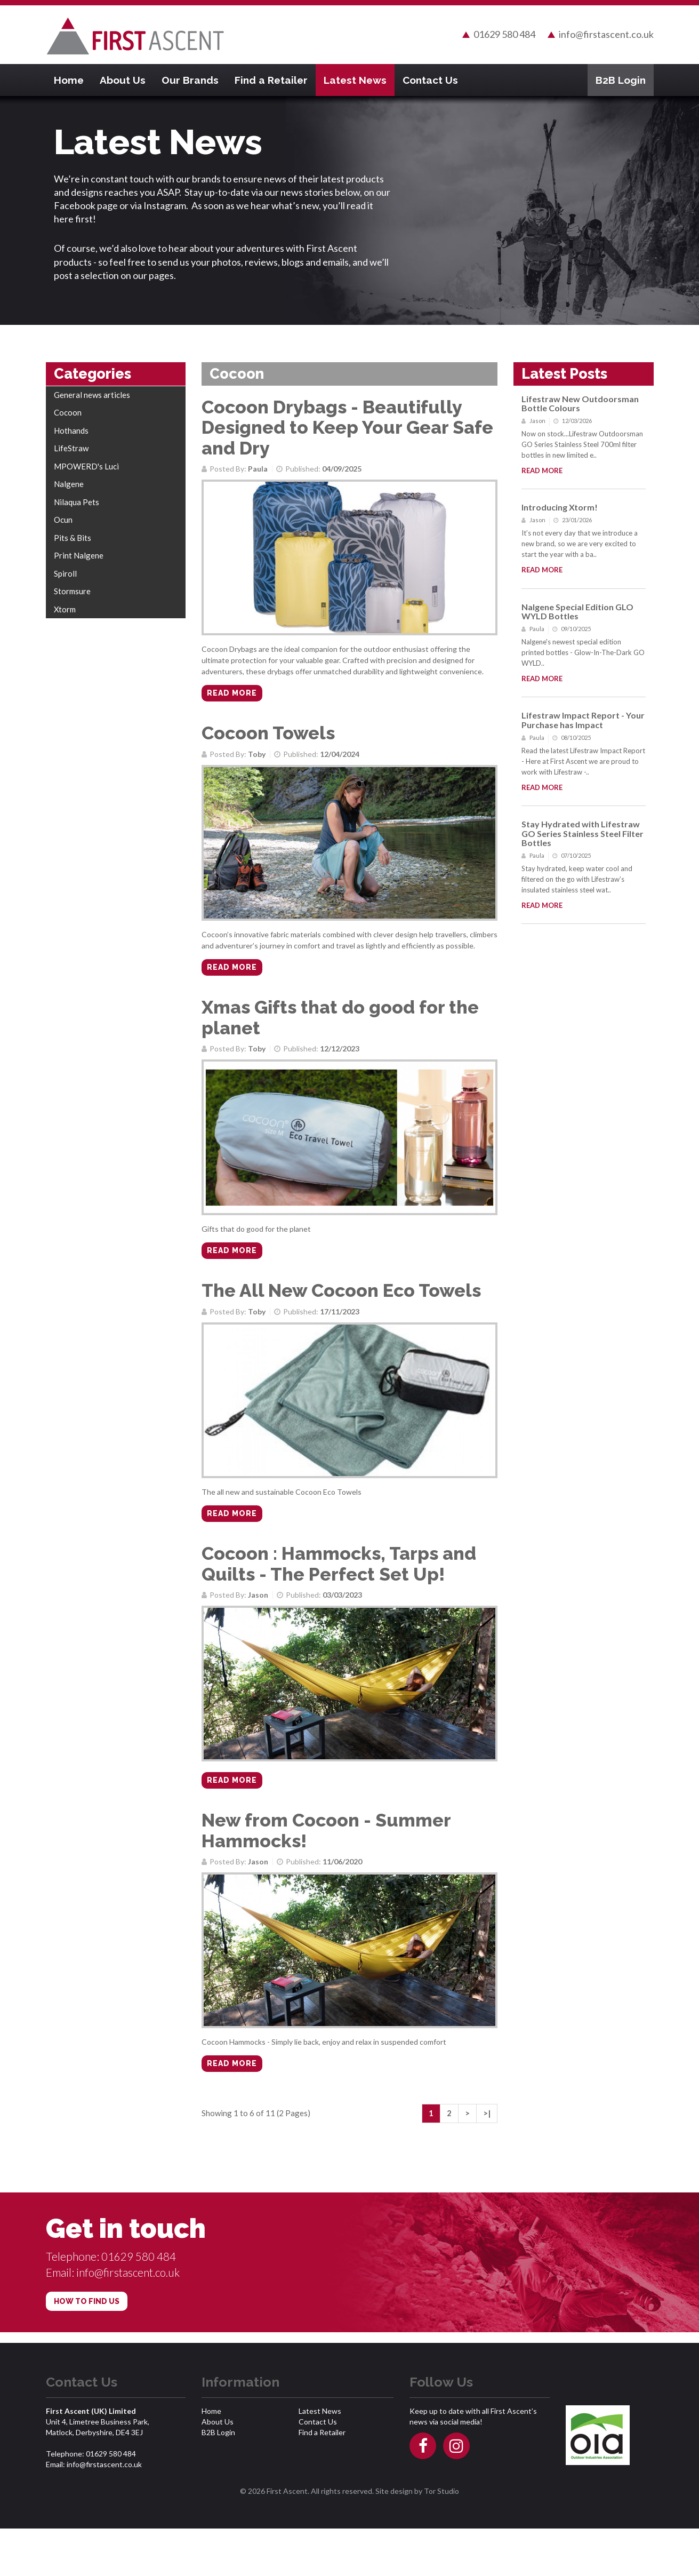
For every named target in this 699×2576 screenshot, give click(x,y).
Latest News (355, 77)
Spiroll (65, 571)
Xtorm (65, 606)
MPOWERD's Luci (86, 463)
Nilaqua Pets (76, 499)
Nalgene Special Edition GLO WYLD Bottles (577, 609)
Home (69, 77)
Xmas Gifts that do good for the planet (346, 1031)
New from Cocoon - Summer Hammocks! (330, 1869)
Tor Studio (441, 2538)
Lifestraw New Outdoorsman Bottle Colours (580, 401)
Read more (232, 699)
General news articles (92, 392)
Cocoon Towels (271, 738)
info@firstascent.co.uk (606, 33)
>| (487, 2161)
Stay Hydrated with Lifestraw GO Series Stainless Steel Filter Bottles (582, 830)
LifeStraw (71, 445)
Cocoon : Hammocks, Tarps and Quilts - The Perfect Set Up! (345, 1594)
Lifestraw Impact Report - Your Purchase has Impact (583, 717)
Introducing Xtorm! (559, 504)
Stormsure (72, 588)
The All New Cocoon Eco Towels (347, 1313)
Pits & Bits (72, 535)
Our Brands (190, 77)
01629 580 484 (504, 33)
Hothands (71, 428)
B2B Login (621, 77)
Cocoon (68, 409)
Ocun (63, 517)
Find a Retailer (271, 77)
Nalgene (69, 481)
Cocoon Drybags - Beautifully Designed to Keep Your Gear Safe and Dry (336, 424)
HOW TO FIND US (86, 2348)
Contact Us (430, 77)
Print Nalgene (78, 552)
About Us (123, 77)
